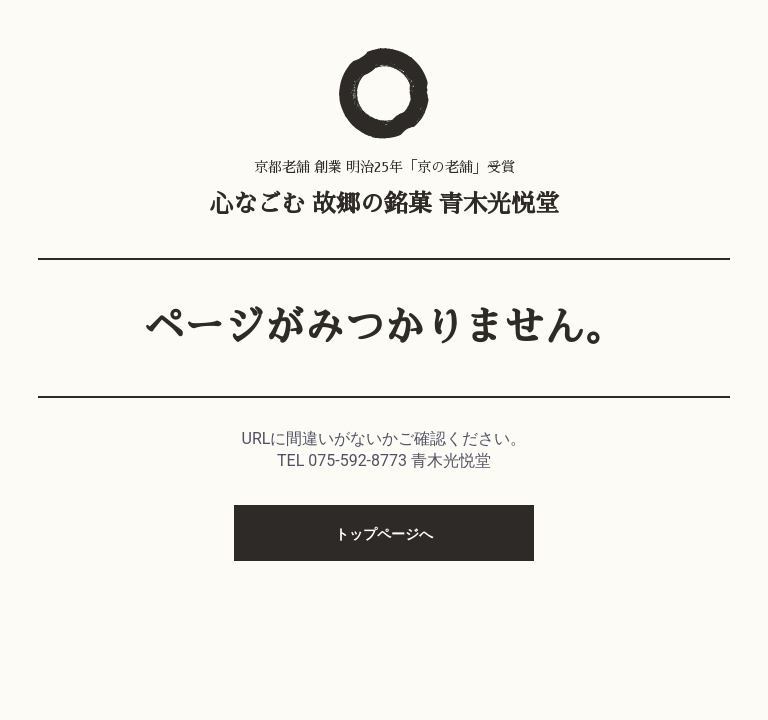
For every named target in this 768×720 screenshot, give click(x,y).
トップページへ (384, 534)
